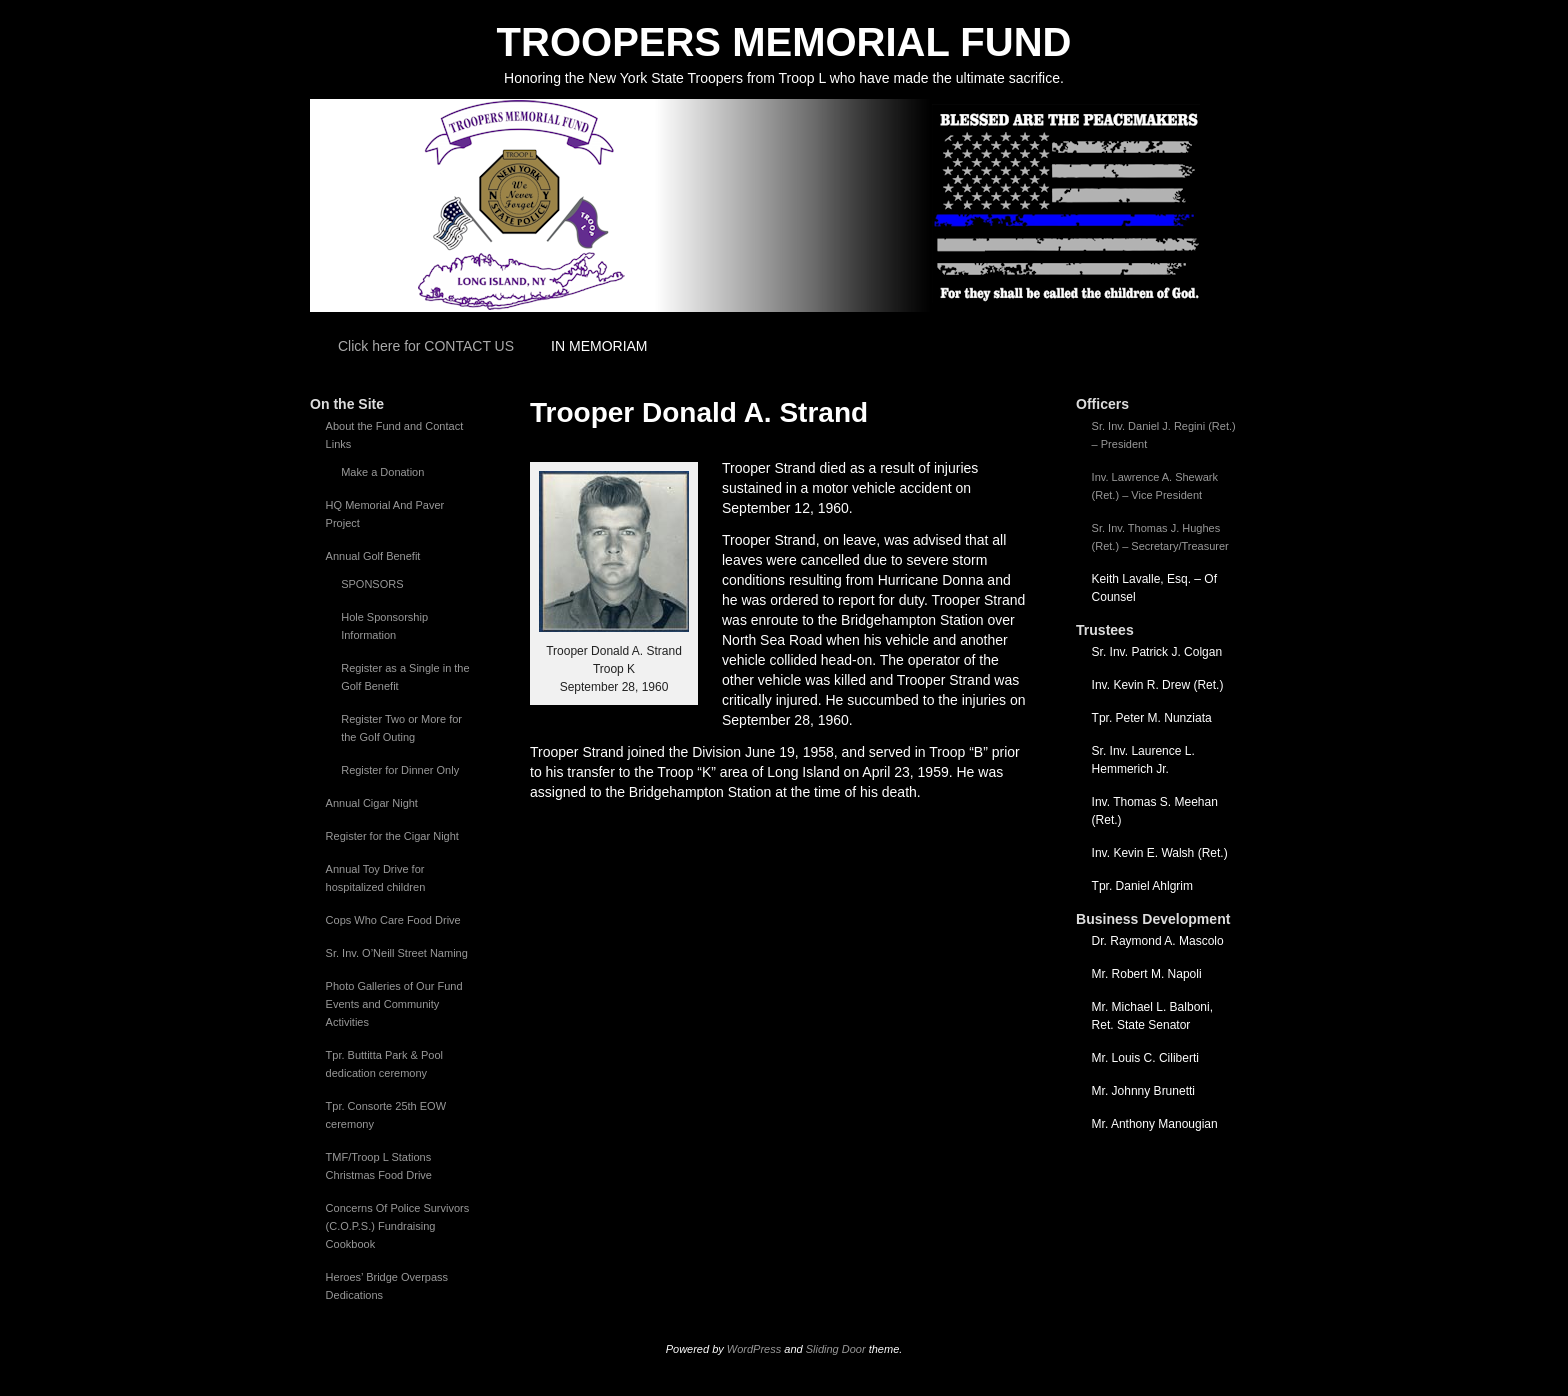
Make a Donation (382, 472)
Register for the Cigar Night (392, 836)
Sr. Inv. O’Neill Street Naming (397, 953)
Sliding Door (836, 1349)
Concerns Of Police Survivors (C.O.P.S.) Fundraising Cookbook (398, 1226)
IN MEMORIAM (599, 346)
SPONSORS (372, 584)
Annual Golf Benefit (373, 556)
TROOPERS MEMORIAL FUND (784, 42)
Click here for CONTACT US (426, 346)
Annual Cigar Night (372, 803)
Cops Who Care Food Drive (393, 920)
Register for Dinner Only (400, 770)
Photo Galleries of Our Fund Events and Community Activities (394, 1004)
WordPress (754, 1349)
